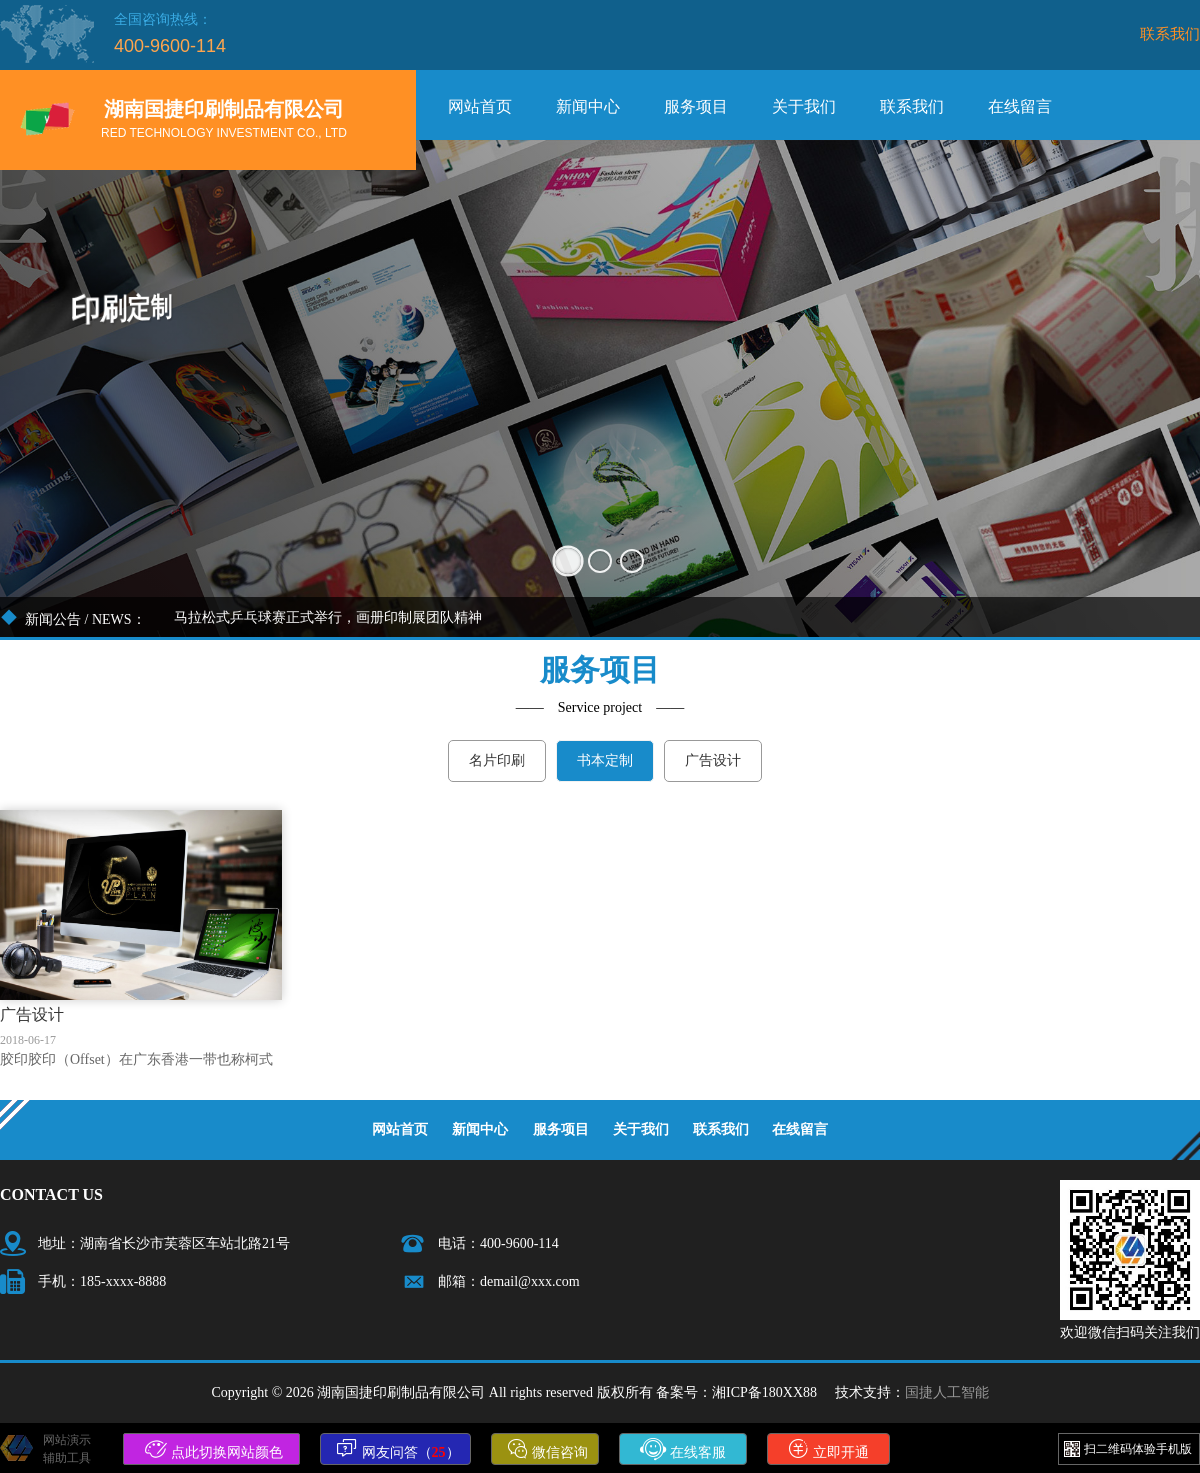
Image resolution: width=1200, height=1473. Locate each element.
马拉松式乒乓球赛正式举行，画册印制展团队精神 (328, 617)
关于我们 (804, 106)
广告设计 (713, 760)
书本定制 (605, 760)
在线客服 (683, 1449)
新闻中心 (588, 106)
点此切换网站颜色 (214, 1449)
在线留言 (1020, 106)
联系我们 (1170, 33)
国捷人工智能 (947, 1392)
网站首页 (480, 106)
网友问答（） (398, 1449)
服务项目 (696, 106)
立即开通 (829, 1449)
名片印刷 (497, 760)
